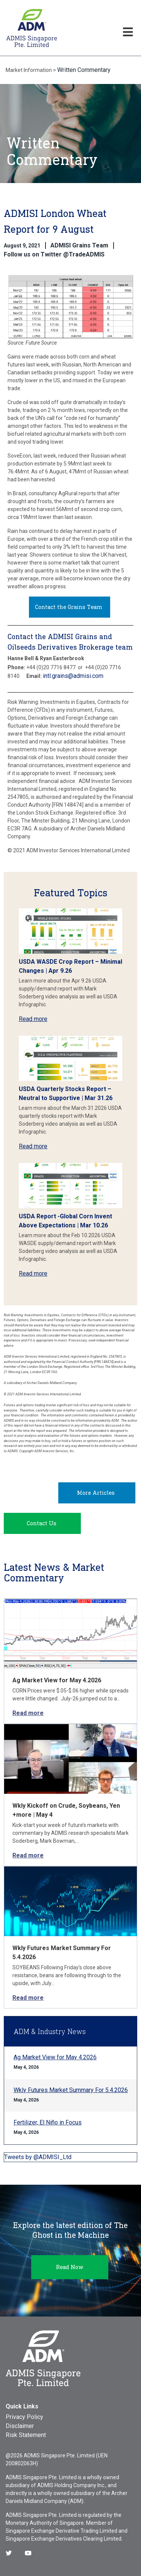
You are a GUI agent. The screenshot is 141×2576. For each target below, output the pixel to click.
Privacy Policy (24, 2416)
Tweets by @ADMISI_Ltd (37, 2157)
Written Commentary (84, 69)
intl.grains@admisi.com (73, 675)
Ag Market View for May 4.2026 (56, 1680)
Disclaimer (20, 2425)
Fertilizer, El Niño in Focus (48, 2122)
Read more (33, 1018)
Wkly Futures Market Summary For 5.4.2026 (71, 2090)
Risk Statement (26, 2435)
